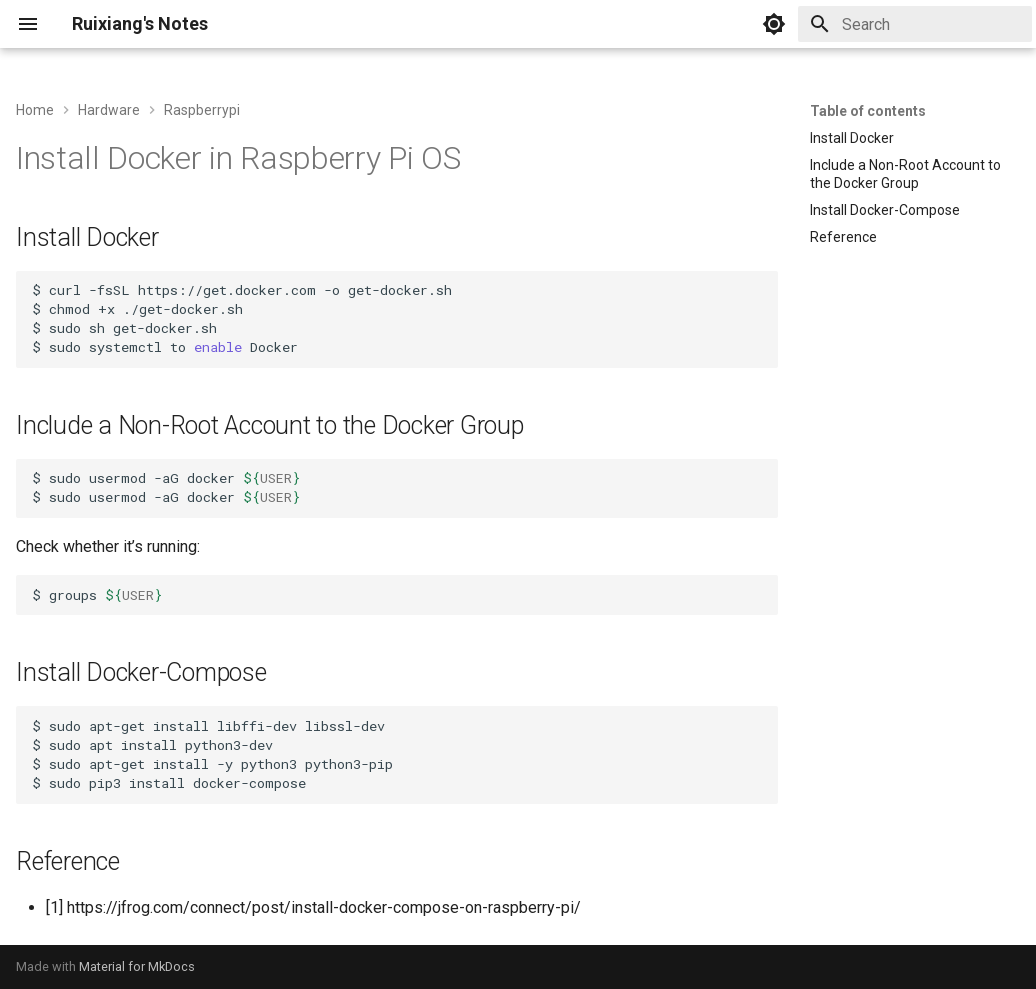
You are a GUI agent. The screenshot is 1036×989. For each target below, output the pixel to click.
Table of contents (868, 111)
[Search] (915, 24)
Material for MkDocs (137, 966)
